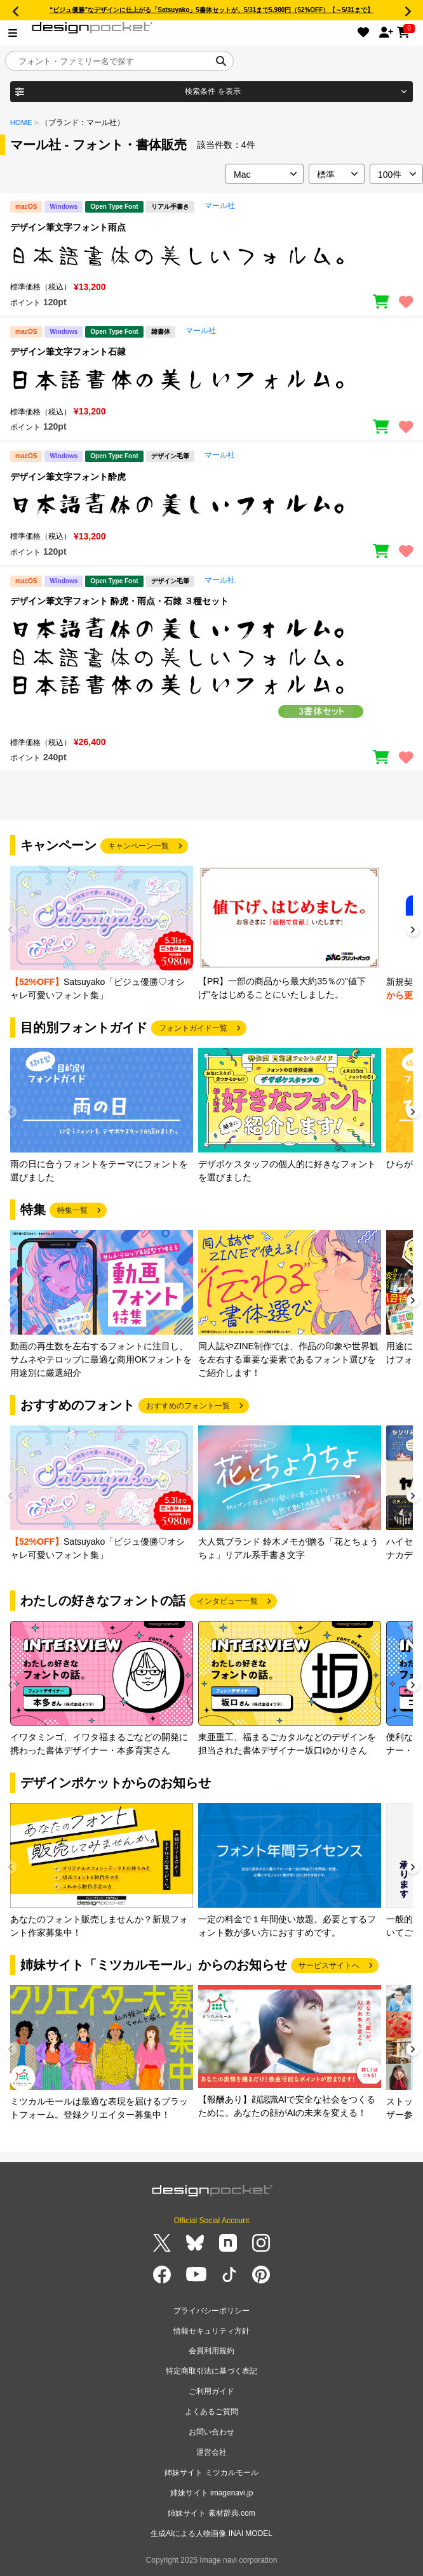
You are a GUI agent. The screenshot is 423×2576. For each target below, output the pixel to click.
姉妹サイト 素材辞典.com (211, 2513)
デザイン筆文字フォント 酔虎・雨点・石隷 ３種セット (119, 601)
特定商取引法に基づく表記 (211, 2371)
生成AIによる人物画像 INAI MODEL (211, 2533)
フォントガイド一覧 (193, 1028)
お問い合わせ (211, 2431)
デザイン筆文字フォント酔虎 (68, 477)
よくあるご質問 (211, 2411)
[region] (211, 256)
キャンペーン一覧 (138, 846)
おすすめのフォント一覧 (188, 1405)
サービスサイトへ (329, 1965)
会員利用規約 (211, 2350)
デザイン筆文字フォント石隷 (68, 352)
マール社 (220, 205)
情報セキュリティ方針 (211, 2331)
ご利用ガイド (211, 2391)
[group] (101, 934)
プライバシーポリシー (211, 2310)
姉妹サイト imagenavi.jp (211, 2492)
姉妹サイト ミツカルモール (211, 2472)
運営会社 (211, 2452)
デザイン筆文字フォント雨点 (68, 227)
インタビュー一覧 (227, 1601)
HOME (21, 122)
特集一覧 (72, 1210)
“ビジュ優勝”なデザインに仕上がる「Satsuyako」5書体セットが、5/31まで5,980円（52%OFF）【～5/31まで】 (211, 9)
